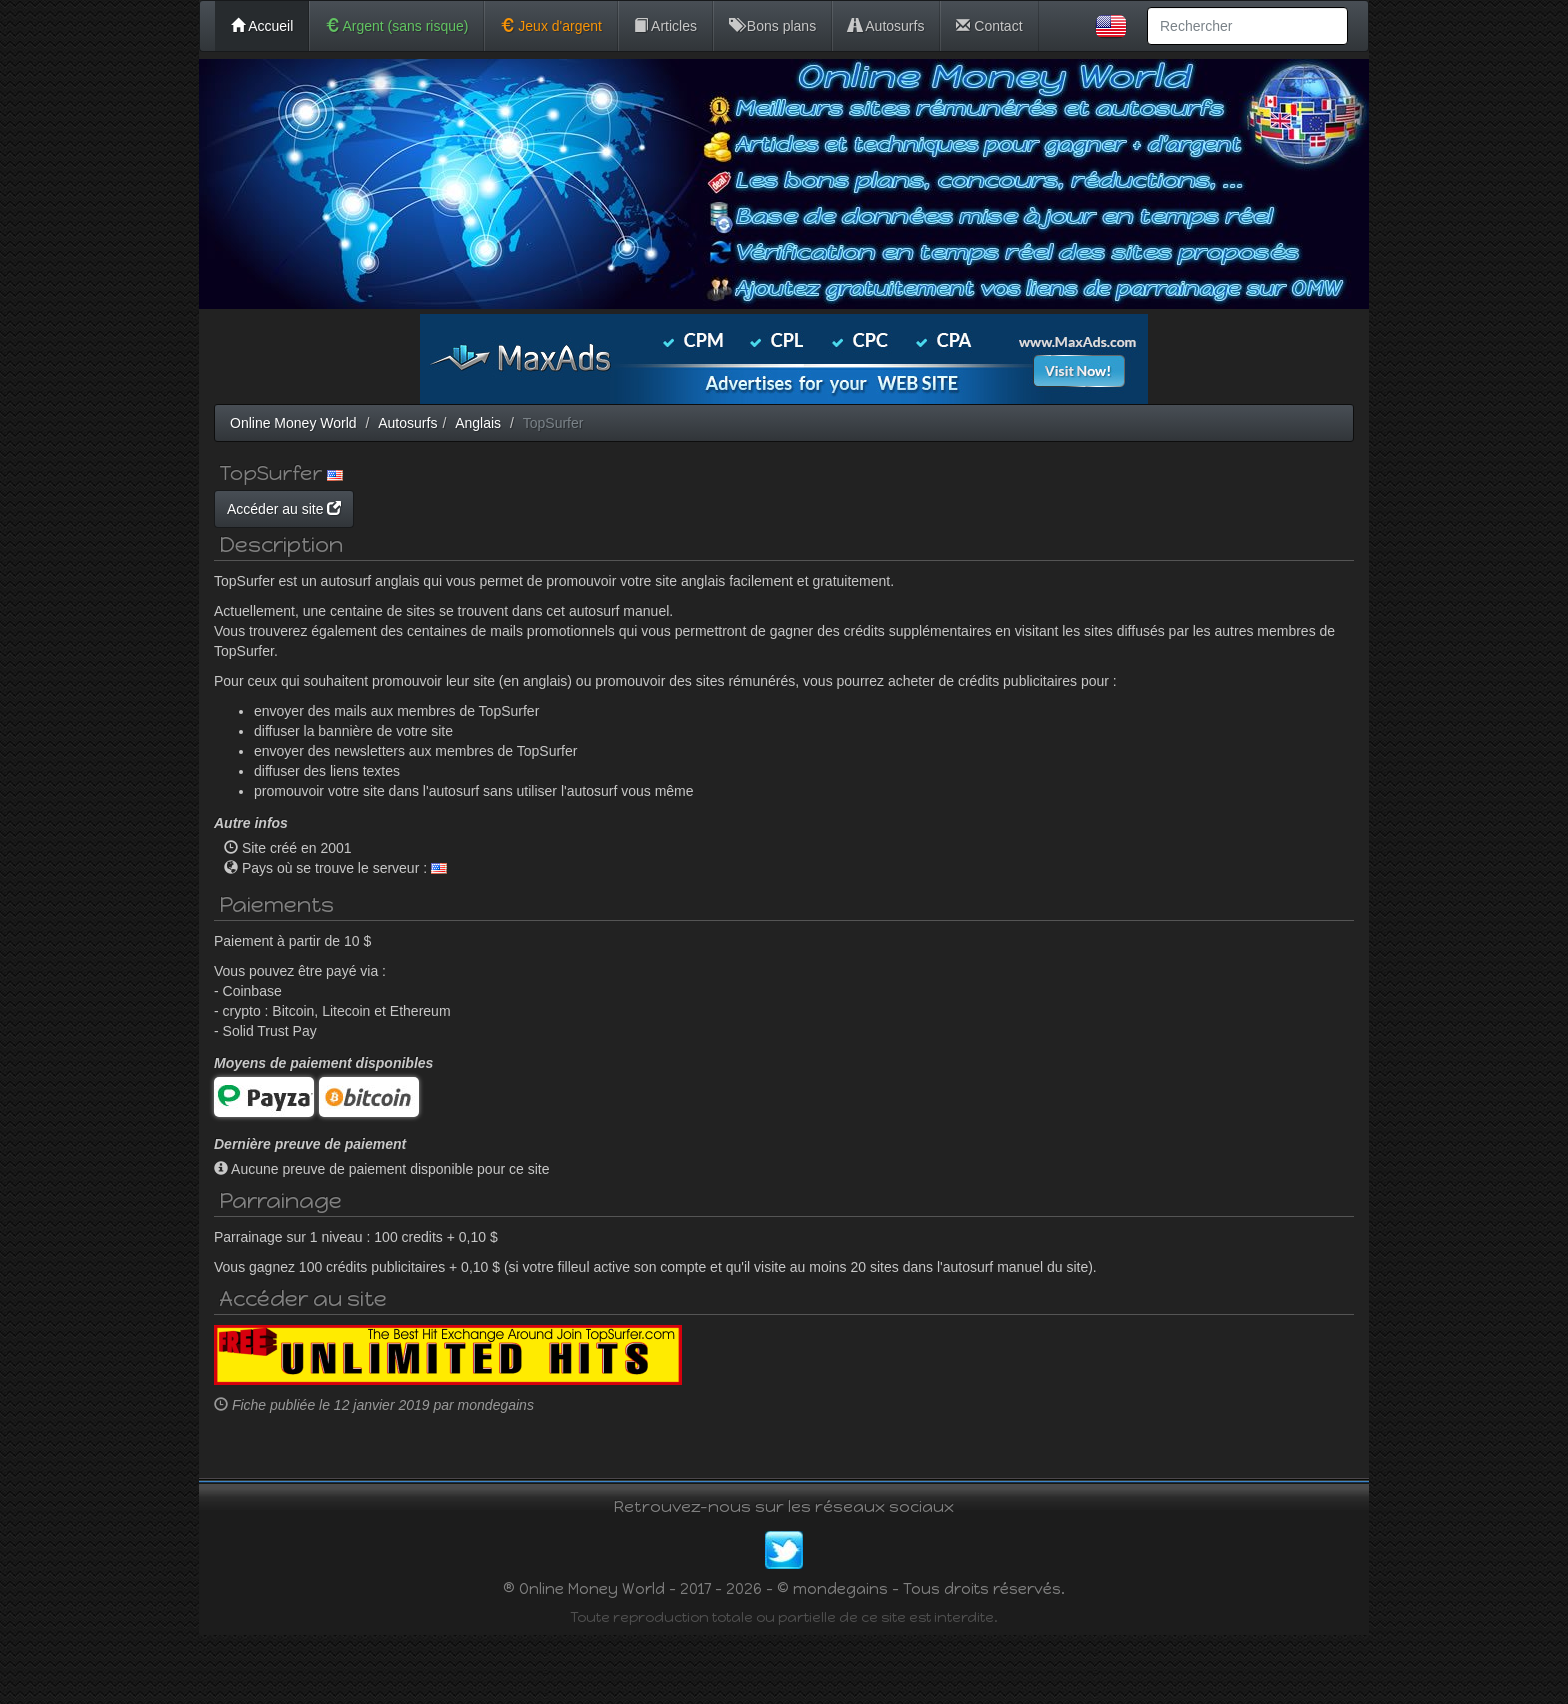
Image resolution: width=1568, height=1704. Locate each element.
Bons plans (772, 26)
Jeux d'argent (551, 26)
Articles (665, 26)
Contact (989, 26)
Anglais (478, 423)
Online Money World (293, 423)
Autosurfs (886, 26)
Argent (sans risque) (396, 26)
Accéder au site (474, 509)
